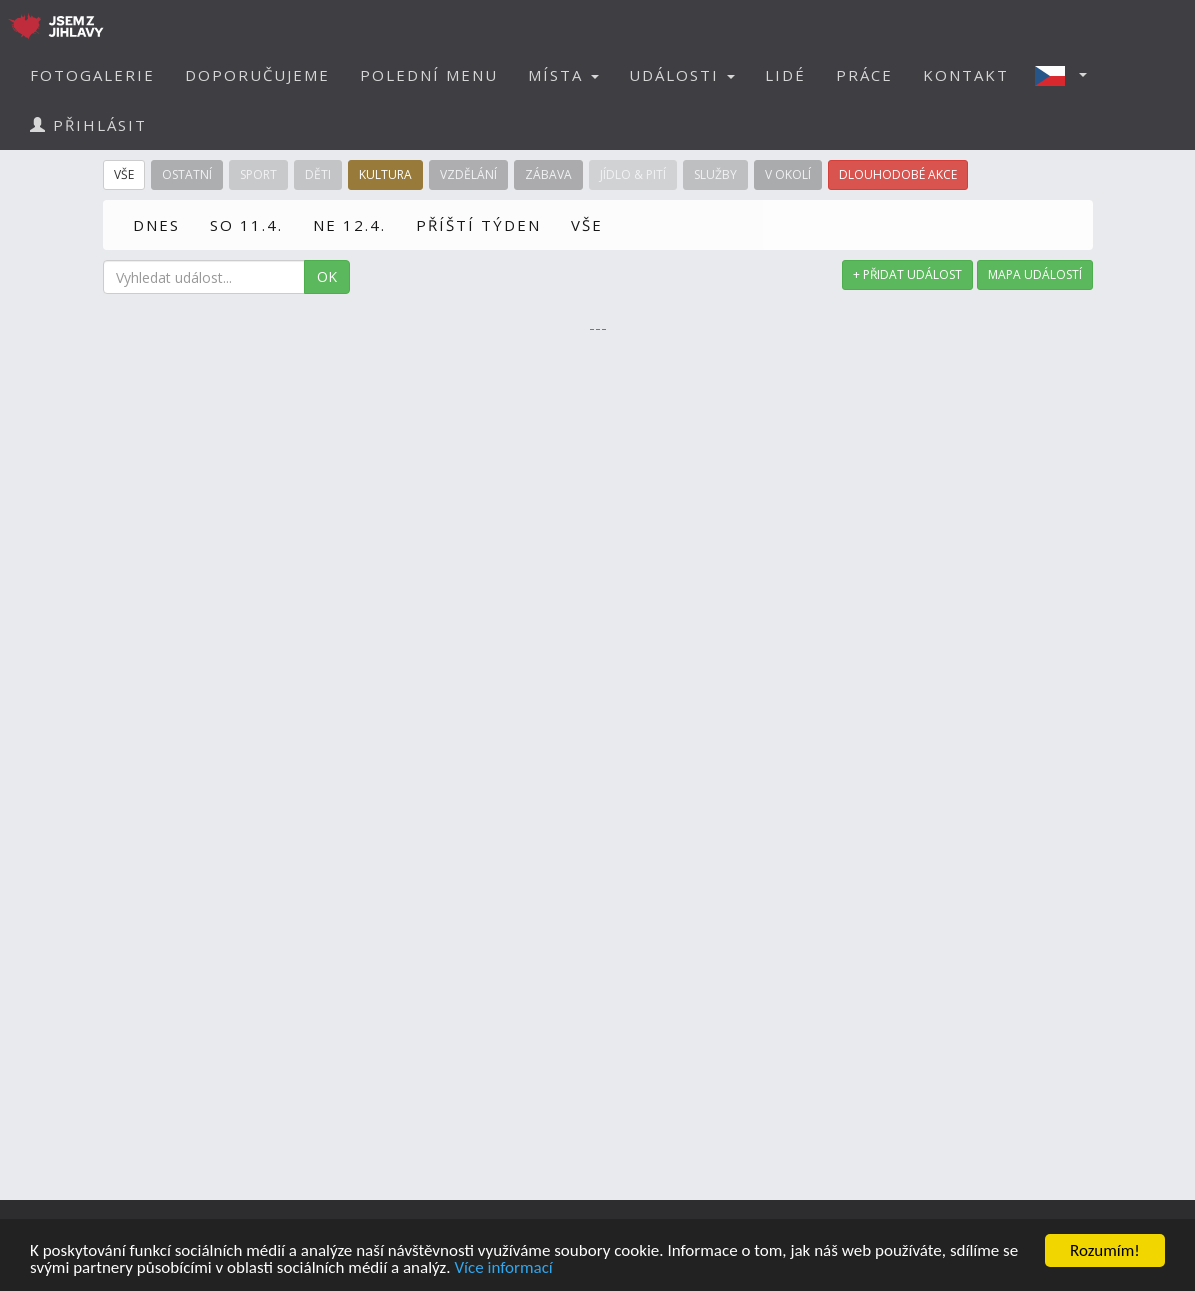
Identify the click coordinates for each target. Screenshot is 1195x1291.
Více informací (503, 1268)
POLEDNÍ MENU (429, 75)
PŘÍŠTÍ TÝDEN (478, 225)
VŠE (587, 225)
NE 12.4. (349, 225)
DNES (156, 225)
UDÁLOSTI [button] (682, 75)
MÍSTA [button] (563, 75)
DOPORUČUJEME (257, 75)
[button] (1067, 75)
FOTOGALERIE (92, 75)
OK (327, 276)
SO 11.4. (246, 225)
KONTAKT (966, 75)
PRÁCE (864, 75)
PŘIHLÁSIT (88, 125)
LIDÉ (785, 75)
